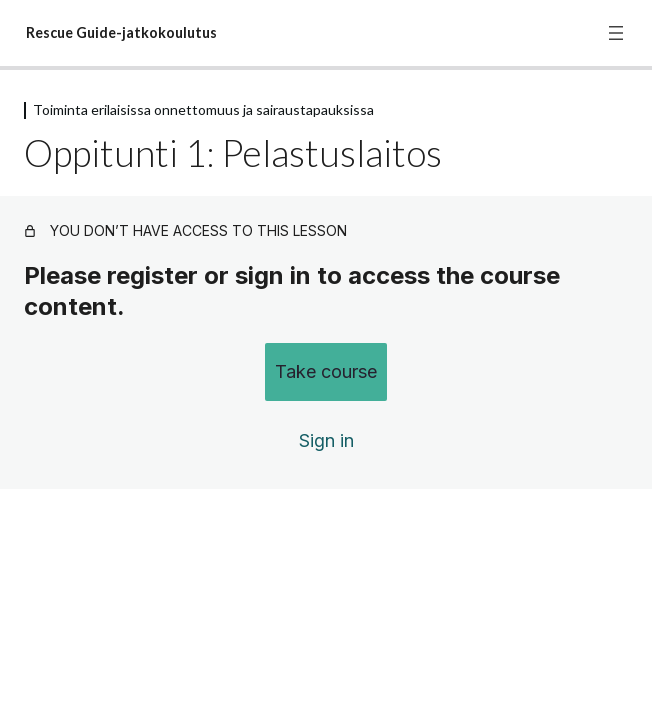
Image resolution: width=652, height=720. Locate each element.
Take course (326, 371)
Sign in (326, 440)
